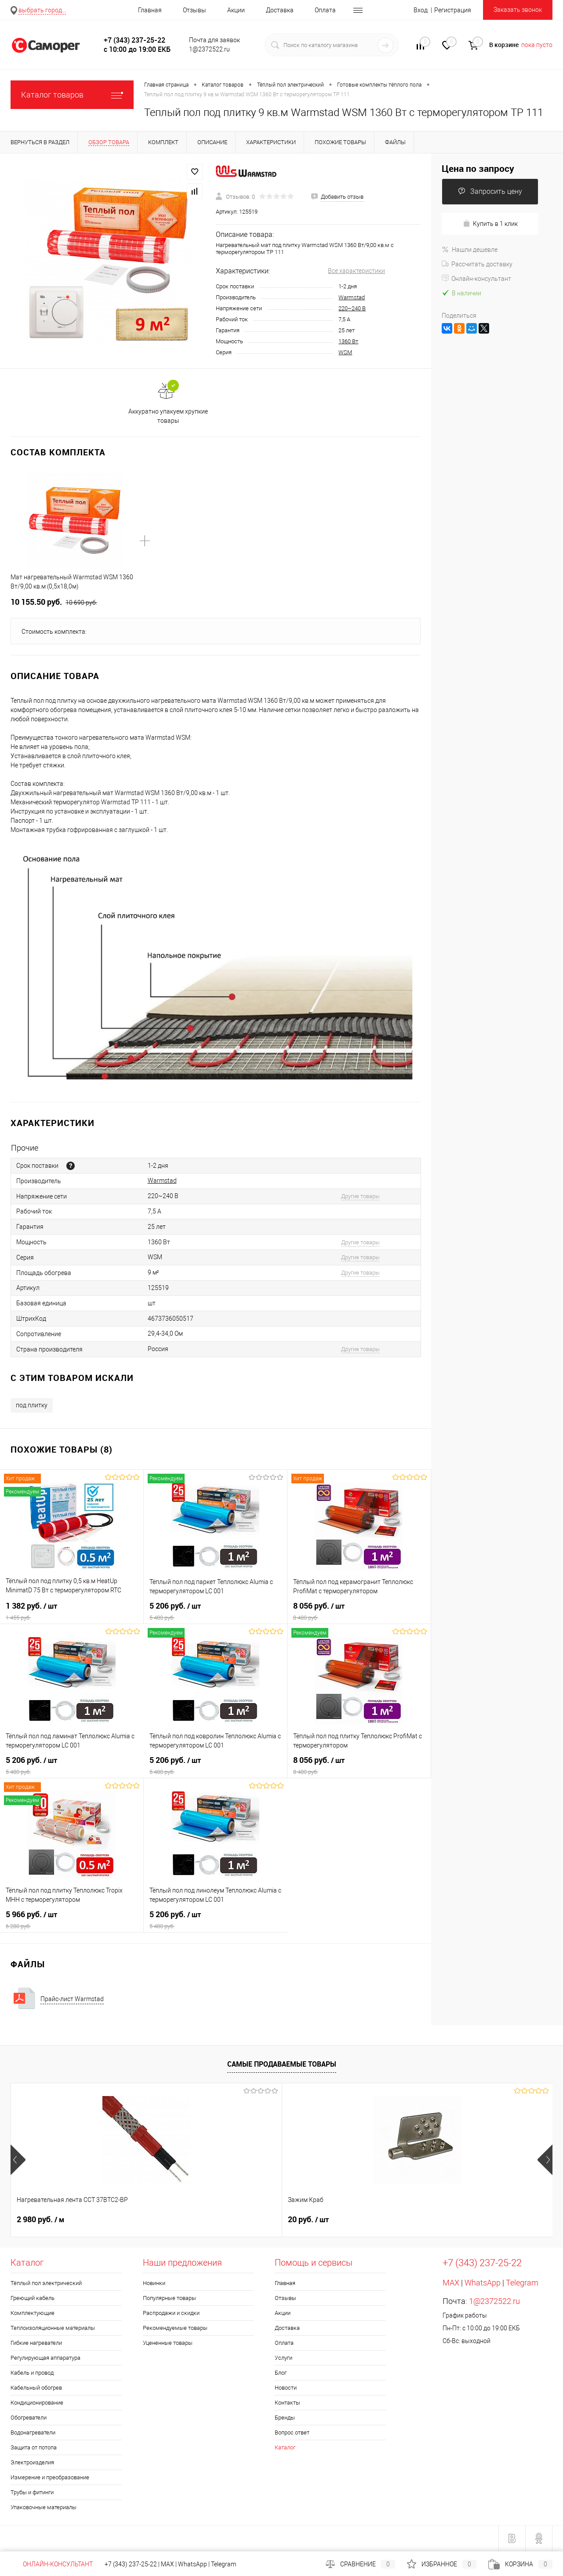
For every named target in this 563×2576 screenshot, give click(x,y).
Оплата (325, 10)
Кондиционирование (37, 2402)
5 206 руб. (215, 1611)
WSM (345, 352)
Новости (286, 2387)
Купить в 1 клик (490, 223)
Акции (236, 10)
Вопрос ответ (292, 2432)
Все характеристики (356, 270)
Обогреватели (29, 2417)
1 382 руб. (72, 1611)
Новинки (154, 2283)
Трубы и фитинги (32, 2492)
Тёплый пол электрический (46, 2283)
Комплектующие (32, 2313)
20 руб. (172, 2219)
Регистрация (452, 10)
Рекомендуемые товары (175, 2328)
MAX (451, 2282)
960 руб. (444, 2219)
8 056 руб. (359, 1611)
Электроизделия (32, 2462)
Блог (281, 2372)
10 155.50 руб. (54, 602)
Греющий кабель (32, 2298)
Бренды (285, 2417)
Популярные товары (169, 2298)
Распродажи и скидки (171, 2313)
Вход (421, 10)
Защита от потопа (34, 2447)
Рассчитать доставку (477, 264)
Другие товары (360, 1196)
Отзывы (194, 10)
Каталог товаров (72, 94)
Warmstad (351, 297)
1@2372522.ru (494, 2301)
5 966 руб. (72, 1920)
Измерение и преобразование (50, 2477)
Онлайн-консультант (476, 278)
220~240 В (352, 308)
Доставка (280, 10)
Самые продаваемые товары (281, 2064)
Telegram (522, 2282)
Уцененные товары (168, 2343)
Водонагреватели (33, 2432)
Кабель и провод (32, 2372)
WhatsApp (483, 2282)
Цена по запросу (478, 168)
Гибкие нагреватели (36, 2343)
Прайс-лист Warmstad (72, 1998)
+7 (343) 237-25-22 (131, 2564)
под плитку (31, 1405)
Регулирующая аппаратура (45, 2357)
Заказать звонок (518, 9)
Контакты (287, 2402)
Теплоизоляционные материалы (53, 2328)
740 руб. (308, 2219)
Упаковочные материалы (43, 2507)
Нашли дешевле (470, 249)
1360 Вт (348, 341)
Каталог (285, 2447)
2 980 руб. (40, 2219)
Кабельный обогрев (36, 2387)
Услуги (283, 2357)
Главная (150, 10)
